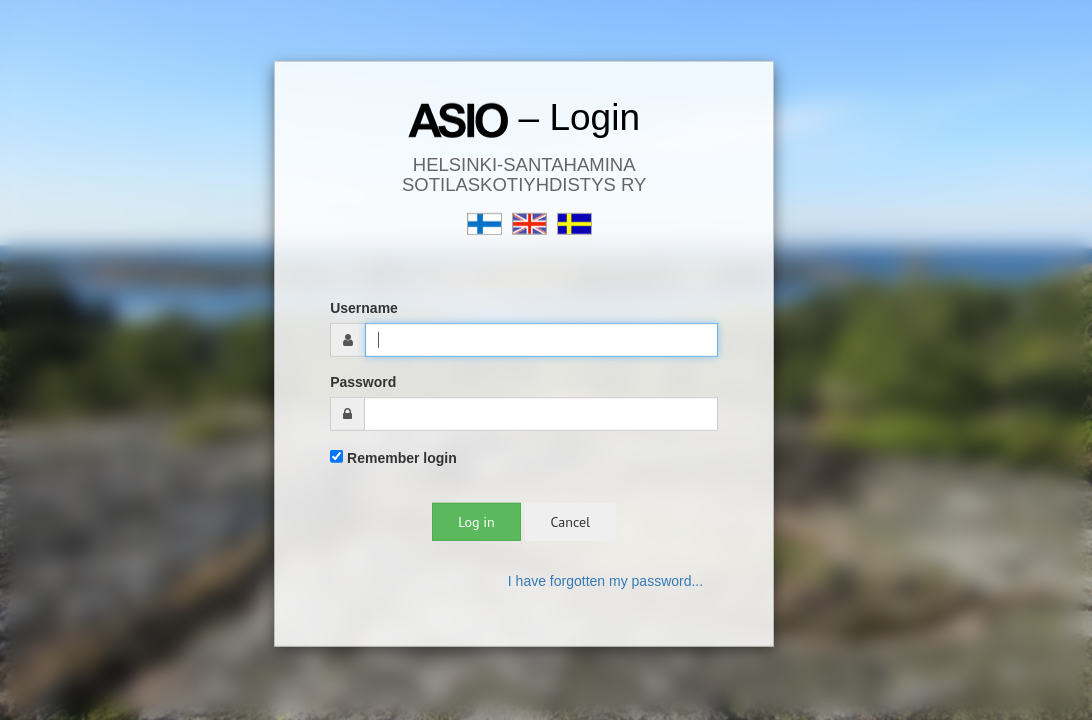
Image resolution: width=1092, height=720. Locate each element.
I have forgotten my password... (605, 581)
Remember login (393, 458)
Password (363, 382)
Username (364, 308)
